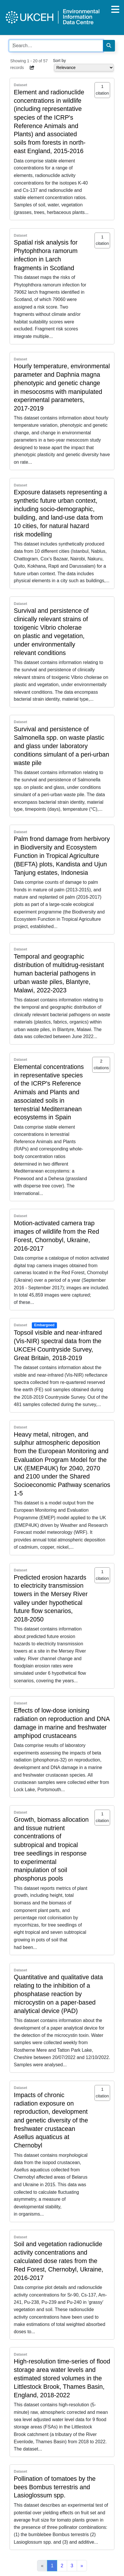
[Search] (109, 46)
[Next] (82, 2566)
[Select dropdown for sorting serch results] (84, 67)
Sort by (59, 60)
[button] (32, 67)
